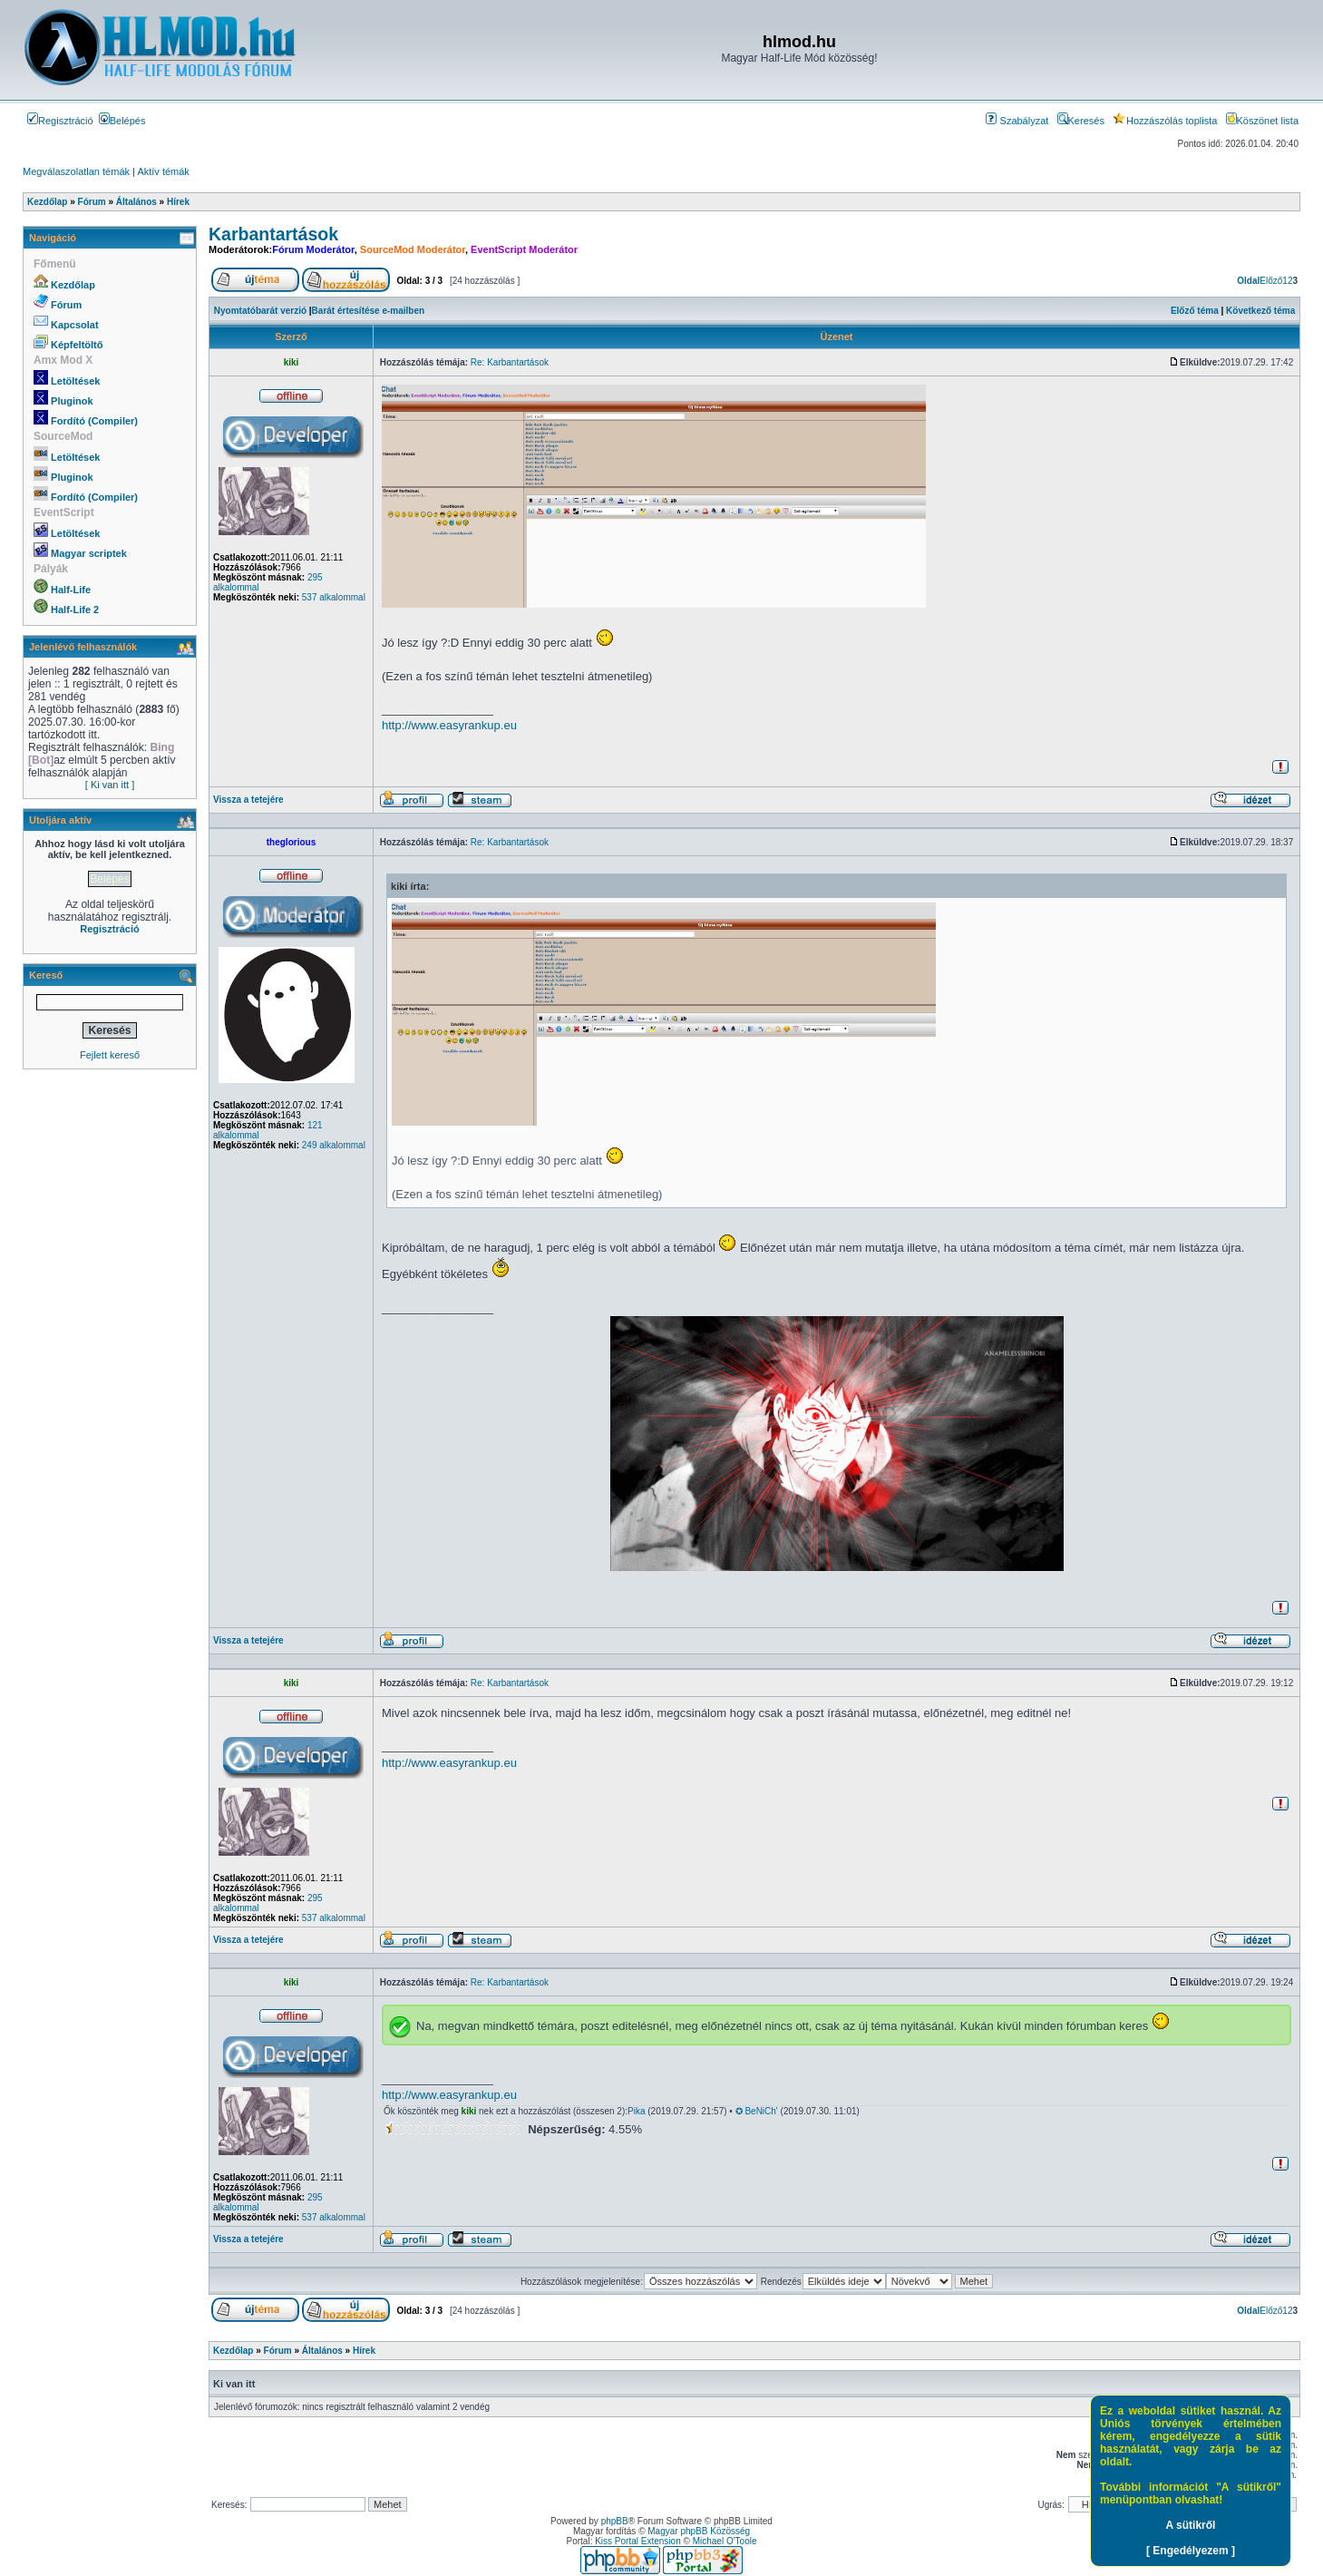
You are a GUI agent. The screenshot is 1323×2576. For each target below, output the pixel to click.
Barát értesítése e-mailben (368, 311)
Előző (1271, 281)
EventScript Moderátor (524, 249)
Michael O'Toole (725, 2541)
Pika (636, 2111)
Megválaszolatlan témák (76, 171)
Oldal (1248, 281)
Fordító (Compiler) (94, 420)
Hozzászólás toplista (1165, 120)
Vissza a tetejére (248, 800)
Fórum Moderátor (313, 249)
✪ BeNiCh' (756, 2111)
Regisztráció (60, 120)
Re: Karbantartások (510, 362)
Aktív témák (163, 171)
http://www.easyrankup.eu (449, 725)
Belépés (122, 120)
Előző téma (1195, 311)
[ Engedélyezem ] (1190, 2550)
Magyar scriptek (89, 553)
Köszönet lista (1262, 120)
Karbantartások (273, 234)
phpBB (614, 2521)
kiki (291, 362)
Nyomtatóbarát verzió (260, 311)
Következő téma (1260, 311)
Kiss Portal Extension (638, 2541)
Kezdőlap (73, 284)
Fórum (66, 304)
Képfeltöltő (76, 344)
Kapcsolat (75, 324)
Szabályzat (1017, 120)
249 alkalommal (333, 1145)
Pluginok (71, 400)
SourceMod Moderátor (412, 249)
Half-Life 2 (75, 609)
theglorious (291, 842)
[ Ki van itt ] (109, 784)
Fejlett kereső (110, 1054)
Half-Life (71, 589)
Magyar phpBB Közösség (698, 2531)
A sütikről (1191, 2525)
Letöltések (75, 381)
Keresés (1080, 120)
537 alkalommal (333, 597)
